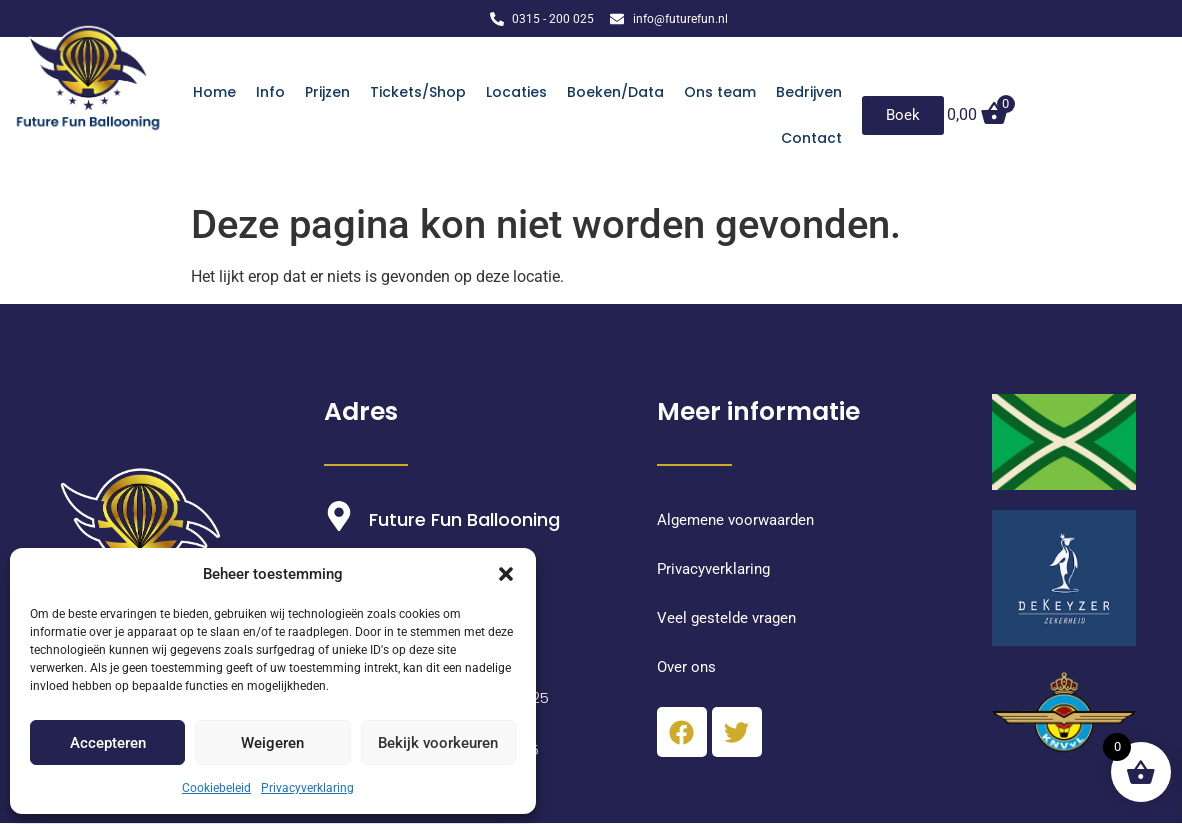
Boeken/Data (615, 92)
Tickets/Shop (418, 92)
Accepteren (108, 743)
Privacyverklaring (307, 788)
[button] (506, 574)
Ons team (720, 92)
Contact (811, 138)
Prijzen (327, 92)
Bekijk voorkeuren (438, 743)
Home (214, 92)
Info (270, 92)
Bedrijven (809, 92)
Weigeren (272, 743)
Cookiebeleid (216, 788)
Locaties (516, 92)
